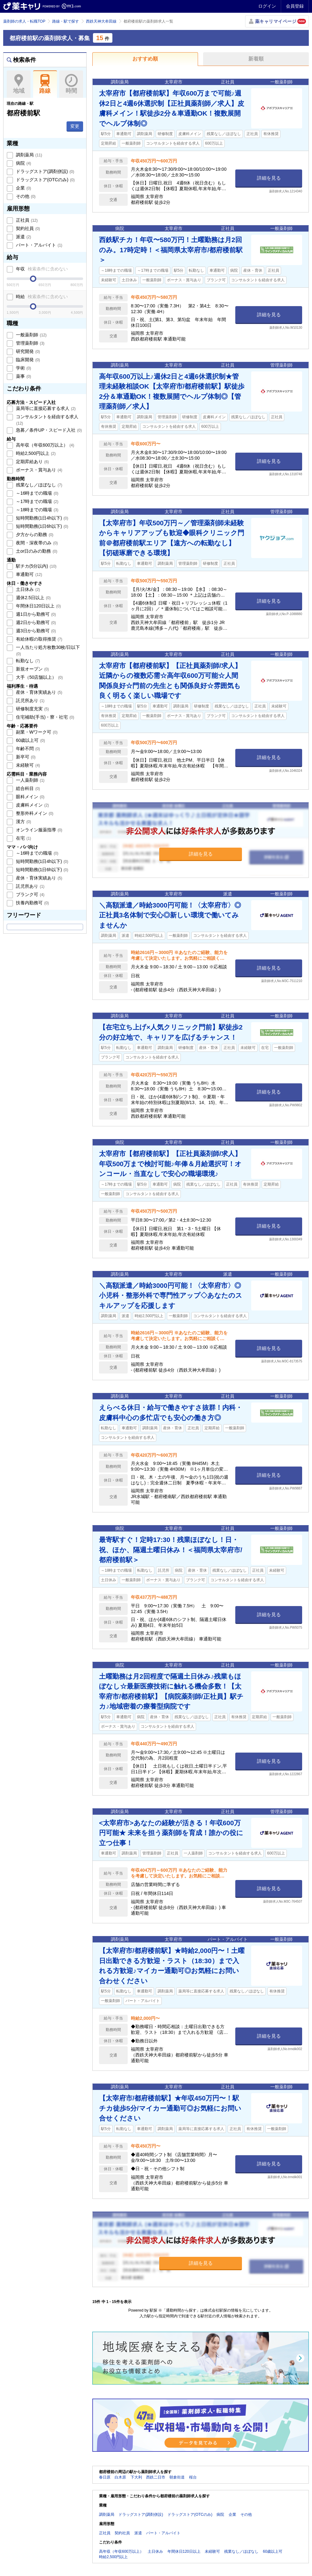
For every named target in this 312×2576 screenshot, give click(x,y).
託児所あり (30, 700)
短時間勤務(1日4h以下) (41, 517)
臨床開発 (27, 359)
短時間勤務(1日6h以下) (41, 526)
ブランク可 (30, 894)
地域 (18, 84)
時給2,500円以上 (35, 453)
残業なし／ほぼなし (38, 484)
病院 (23, 163)
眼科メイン (30, 796)
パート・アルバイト (38, 245)
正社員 (26, 220)
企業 (23, 187)
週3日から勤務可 (35, 630)
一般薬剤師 (30, 334)
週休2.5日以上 (33, 597)
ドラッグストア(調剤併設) (44, 171)
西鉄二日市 (155, 2477)
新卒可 (25, 756)
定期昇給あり (32, 461)
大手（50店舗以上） (39, 677)
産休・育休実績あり (38, 692)
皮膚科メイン (32, 804)
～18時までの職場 (36, 509)
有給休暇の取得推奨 (38, 639)
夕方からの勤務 (34, 534)
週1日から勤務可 (35, 614)
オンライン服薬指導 (38, 829)
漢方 (23, 821)
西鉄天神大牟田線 (101, 21)
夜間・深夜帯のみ (36, 542)
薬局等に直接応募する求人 (45, 408)
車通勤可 (28, 574)
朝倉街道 (177, 2477)
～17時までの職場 (36, 501)
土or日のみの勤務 (36, 551)
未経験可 (27, 765)
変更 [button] (74, 126)
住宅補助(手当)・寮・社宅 (44, 717)
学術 (23, 367)
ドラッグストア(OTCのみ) (44, 179)
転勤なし (27, 660)
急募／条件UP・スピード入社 (48, 430)
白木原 (120, 2477)
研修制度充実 (32, 708)
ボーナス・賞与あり (38, 469)
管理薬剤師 (30, 343)
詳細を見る (269, 178)
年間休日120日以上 (38, 605)
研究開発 (27, 351)
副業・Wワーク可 (36, 732)
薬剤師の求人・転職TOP (24, 21)
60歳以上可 (30, 740)
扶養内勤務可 (32, 902)
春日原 (104, 2477)
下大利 (136, 2477)
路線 (45, 84)
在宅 (23, 838)
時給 (41, 296)
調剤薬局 (28, 154)
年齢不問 (27, 748)
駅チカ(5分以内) (35, 566)
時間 (71, 84)
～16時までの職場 (36, 493)
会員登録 (295, 6)
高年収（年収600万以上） (44, 445)
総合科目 (27, 788)
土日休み (27, 589)
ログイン (267, 6)
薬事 (23, 376)
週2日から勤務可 (35, 622)
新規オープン (32, 668)
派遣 (23, 236)
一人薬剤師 (30, 780)
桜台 (193, 2477)
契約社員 (27, 228)
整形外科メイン (34, 813)
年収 (41, 268)
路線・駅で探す (65, 21)
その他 (25, 196)
